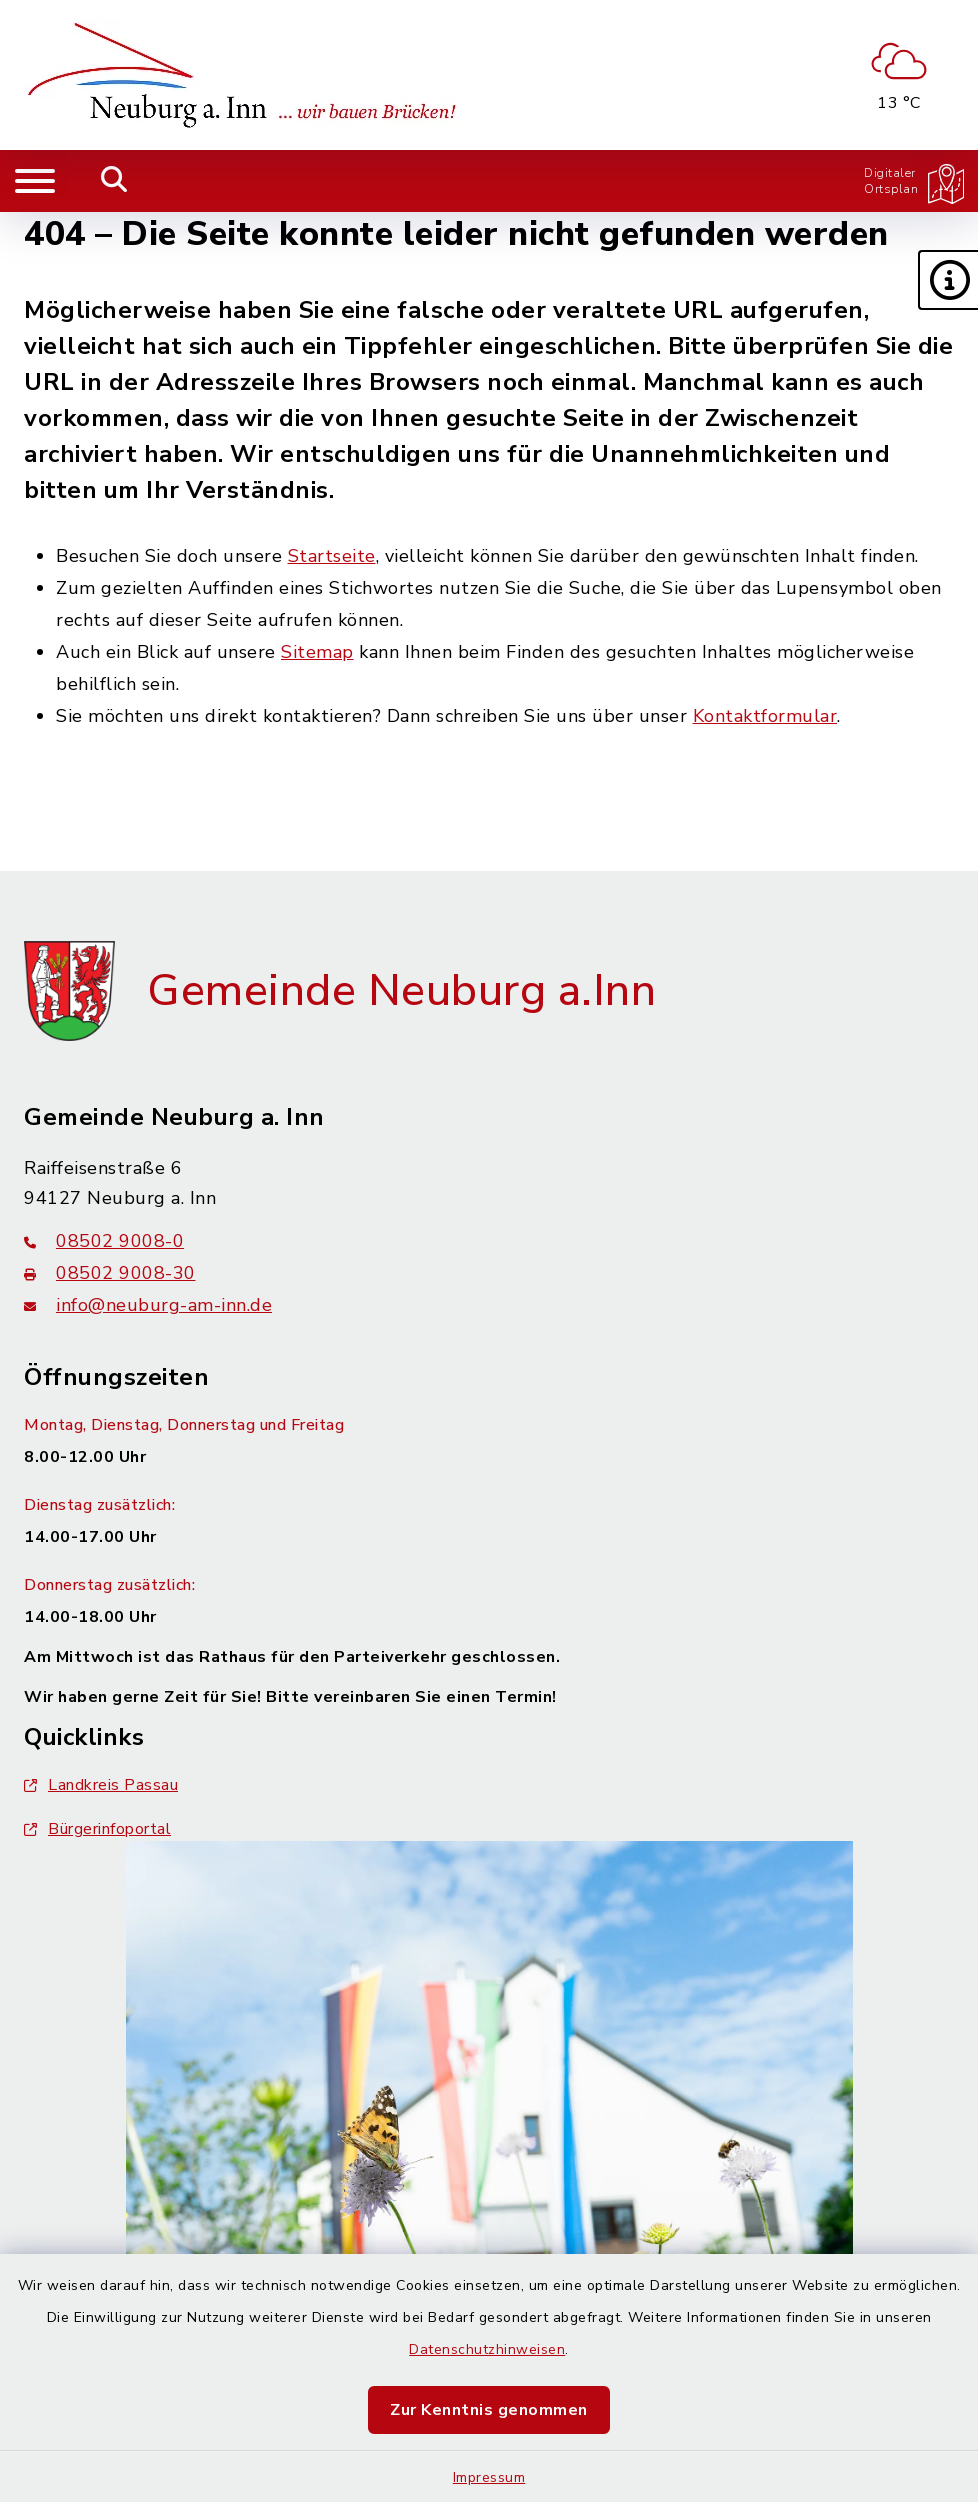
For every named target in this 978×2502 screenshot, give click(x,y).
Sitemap (317, 652)
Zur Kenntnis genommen (489, 2410)
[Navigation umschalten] (35, 181)
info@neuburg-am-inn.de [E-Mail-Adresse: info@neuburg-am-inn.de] (148, 1305)
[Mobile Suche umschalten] (114, 181)
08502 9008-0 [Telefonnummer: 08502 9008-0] (104, 1241)
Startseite (332, 556)
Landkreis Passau (101, 1785)
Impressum (489, 2477)
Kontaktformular (765, 716)
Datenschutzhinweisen (487, 2349)
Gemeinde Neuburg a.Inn (401, 991)
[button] (948, 280)
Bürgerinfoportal (97, 1829)
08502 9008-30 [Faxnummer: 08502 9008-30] (110, 1273)
